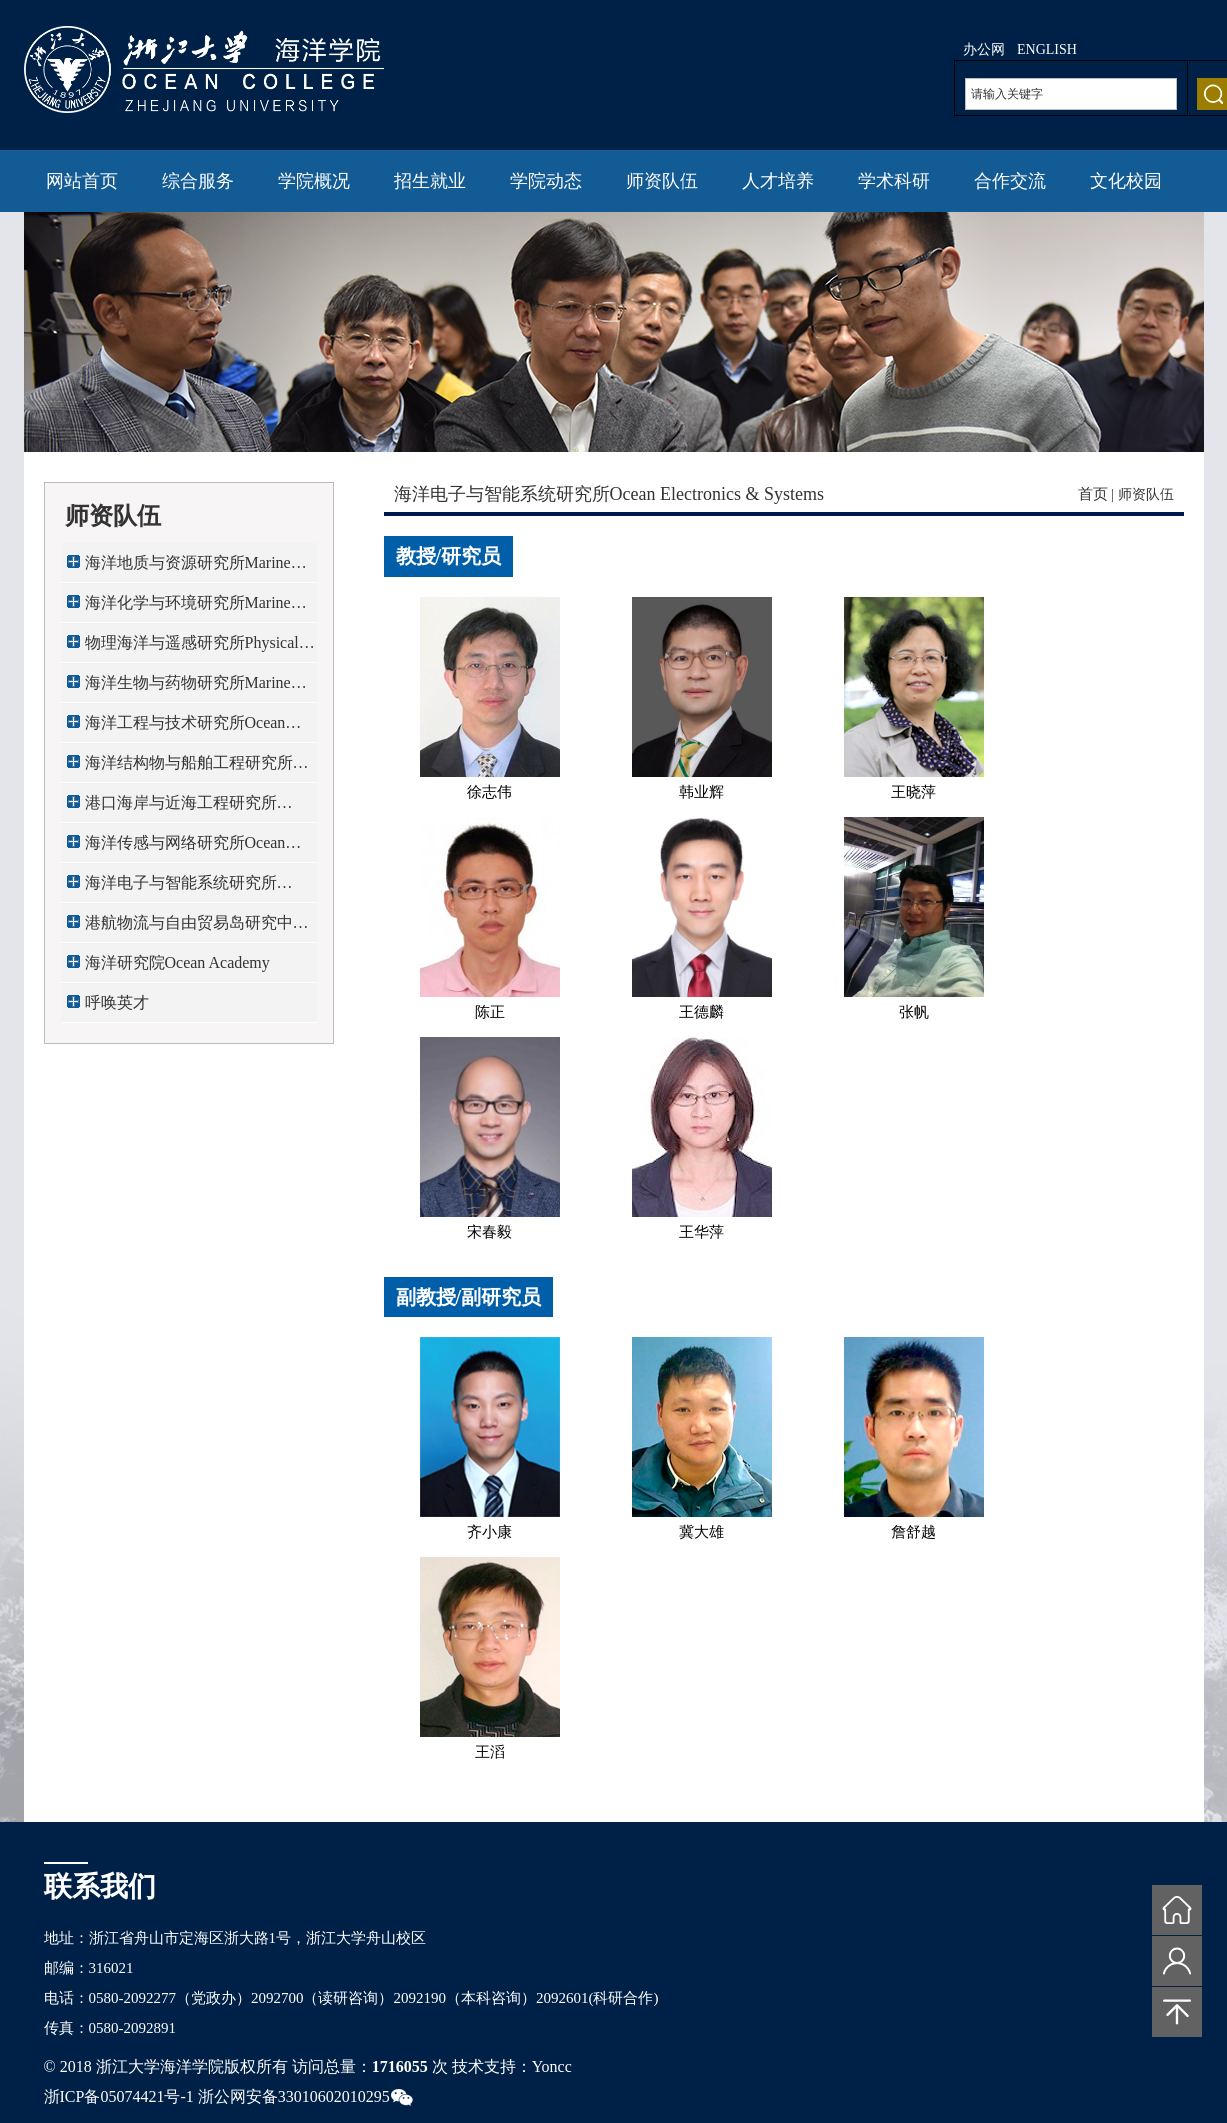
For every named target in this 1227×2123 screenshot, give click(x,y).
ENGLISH (1047, 49)
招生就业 (430, 181)
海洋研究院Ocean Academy (177, 962)
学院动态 (546, 181)
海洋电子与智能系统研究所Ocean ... (181, 888)
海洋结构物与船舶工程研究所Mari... (189, 768)
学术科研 (894, 181)
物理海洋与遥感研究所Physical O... (192, 648)
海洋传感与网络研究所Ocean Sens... (185, 848)
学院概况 (314, 181)
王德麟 (701, 1012)
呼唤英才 (117, 1002)
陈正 (490, 1012)
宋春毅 (489, 1232)
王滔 (490, 1752)
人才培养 (778, 181)
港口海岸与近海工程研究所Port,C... (181, 808)
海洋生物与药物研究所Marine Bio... (188, 688)
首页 (1093, 494)
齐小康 (489, 1532)
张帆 (914, 1012)
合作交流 (1010, 181)
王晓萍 (913, 792)
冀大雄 (701, 1532)
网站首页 (82, 181)
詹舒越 (913, 1532)
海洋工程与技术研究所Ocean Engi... (185, 728)
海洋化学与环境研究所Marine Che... (188, 608)
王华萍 (701, 1232)
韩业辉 (701, 792)
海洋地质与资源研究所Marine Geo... (188, 568)
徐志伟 (489, 792)
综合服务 (198, 181)
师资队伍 (662, 181)
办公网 (984, 49)
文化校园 (1126, 181)
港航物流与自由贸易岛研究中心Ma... (197, 928)
